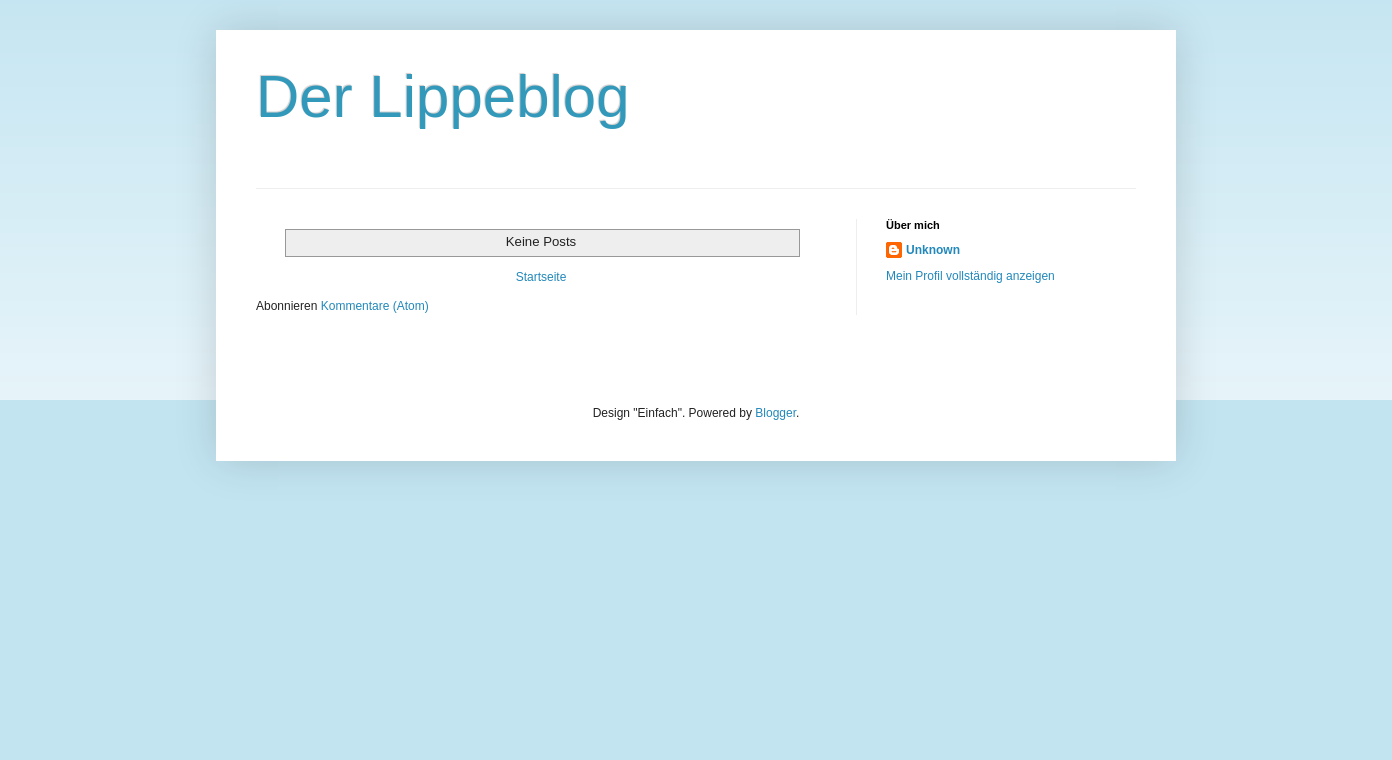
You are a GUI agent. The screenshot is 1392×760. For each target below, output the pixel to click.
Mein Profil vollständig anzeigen (970, 276)
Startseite (541, 277)
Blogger (775, 413)
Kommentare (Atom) (375, 306)
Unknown (933, 250)
